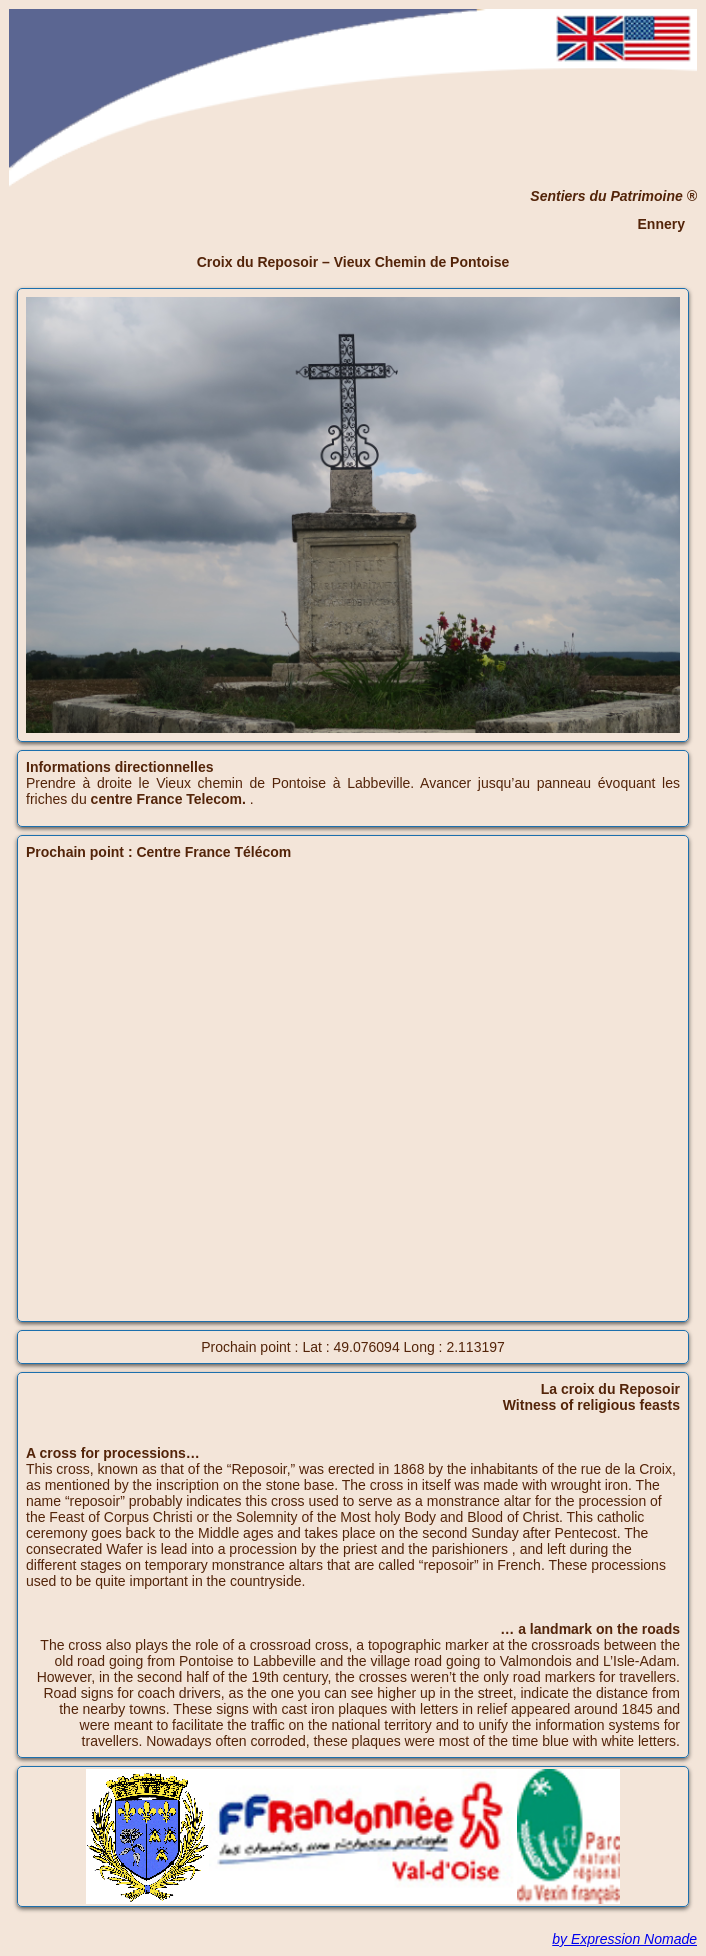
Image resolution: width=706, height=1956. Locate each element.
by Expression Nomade (624, 1939)
